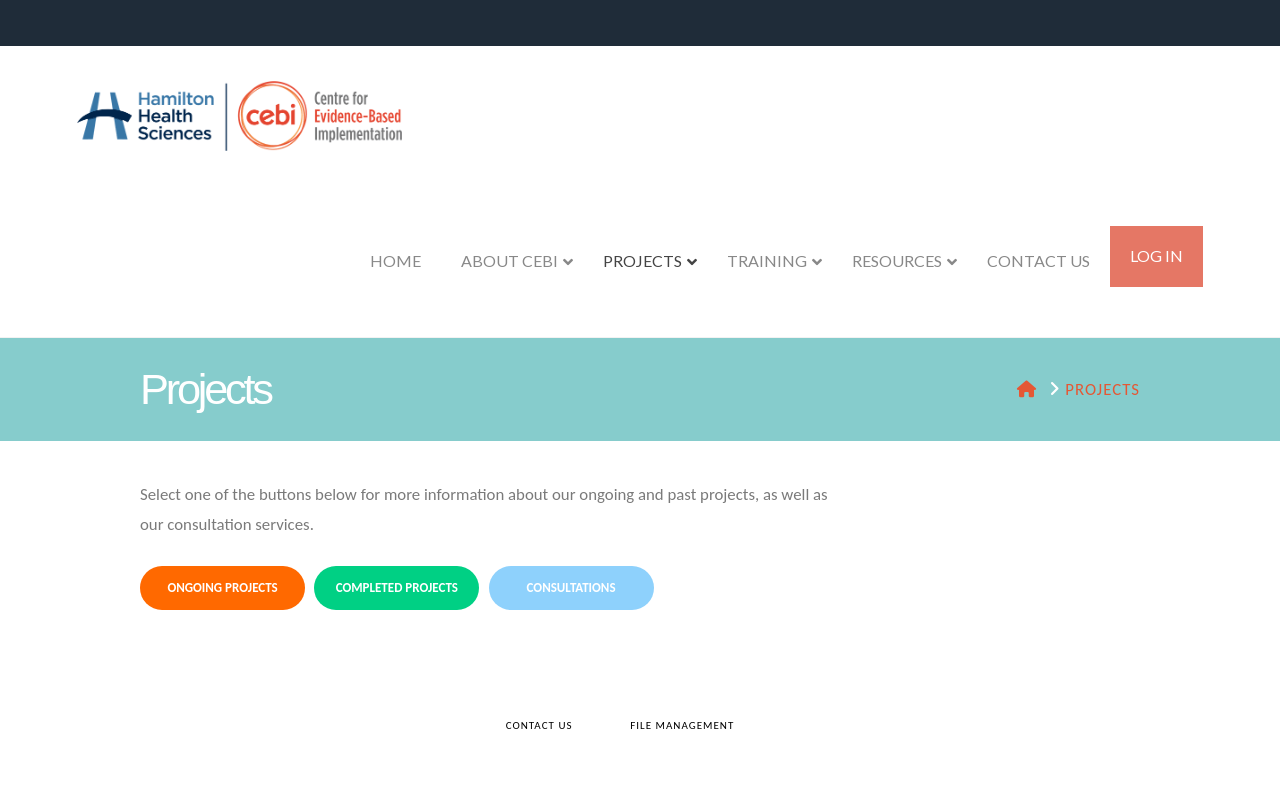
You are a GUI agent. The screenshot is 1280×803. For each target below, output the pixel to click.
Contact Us (539, 725)
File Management (682, 725)
